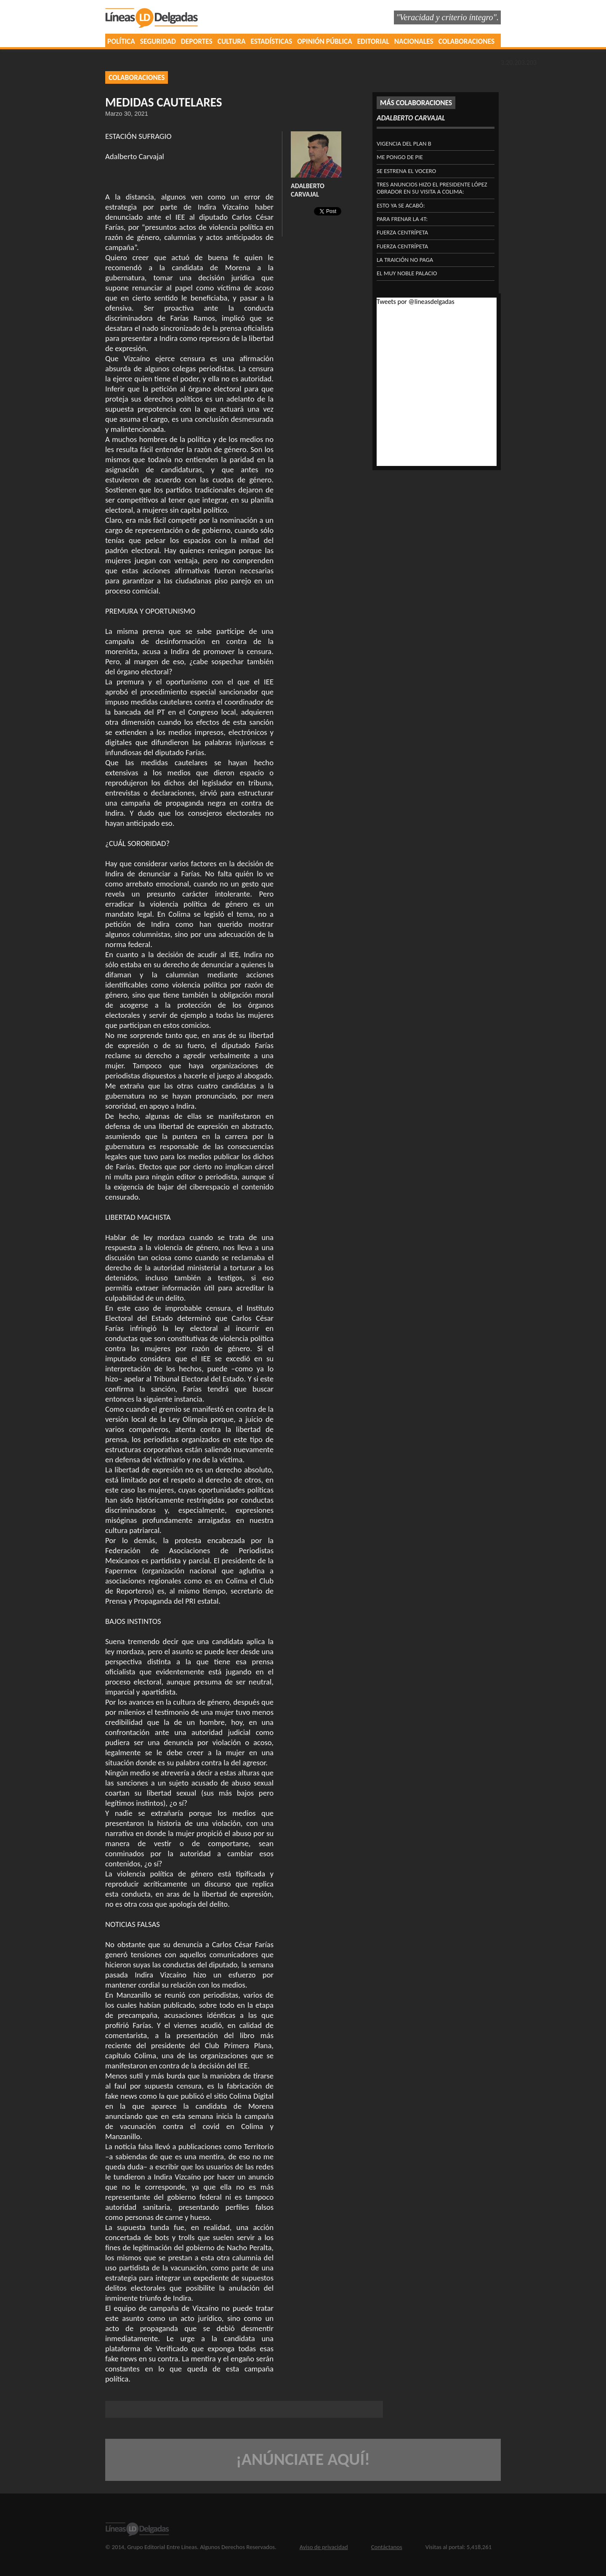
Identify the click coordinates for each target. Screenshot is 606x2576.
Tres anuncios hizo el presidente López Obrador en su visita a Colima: (432, 188)
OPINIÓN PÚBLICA (324, 41)
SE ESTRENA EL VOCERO (406, 171)
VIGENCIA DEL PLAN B (404, 143)
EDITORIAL (373, 41)
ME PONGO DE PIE (400, 157)
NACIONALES (413, 41)
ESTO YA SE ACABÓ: (401, 205)
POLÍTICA (121, 41)
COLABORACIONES (466, 41)
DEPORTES (197, 41)
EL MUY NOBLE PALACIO (407, 273)
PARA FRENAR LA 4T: (402, 219)
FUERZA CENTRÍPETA (402, 232)
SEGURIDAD (158, 41)
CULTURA (232, 41)
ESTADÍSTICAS (271, 41)
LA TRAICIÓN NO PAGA (405, 259)
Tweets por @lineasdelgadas (415, 302)
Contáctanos (386, 2547)
